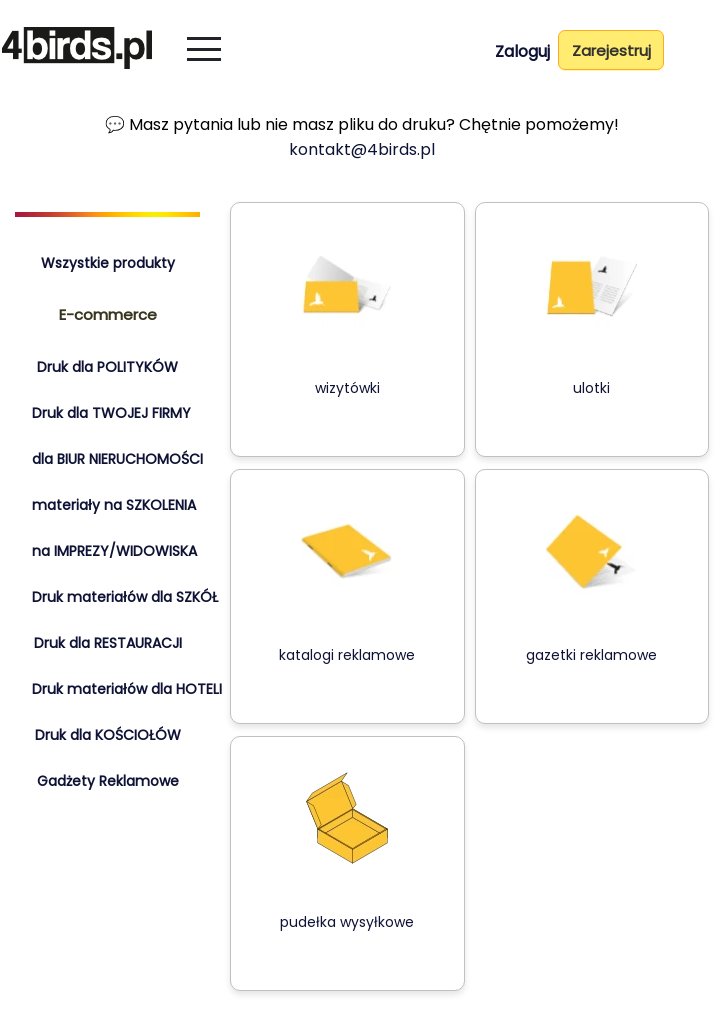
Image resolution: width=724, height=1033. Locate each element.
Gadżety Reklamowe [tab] (108, 781)
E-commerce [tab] (108, 314)
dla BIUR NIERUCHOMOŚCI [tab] (117, 459)
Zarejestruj (611, 50)
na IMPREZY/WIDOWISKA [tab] (114, 551)
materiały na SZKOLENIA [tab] (114, 505)
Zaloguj (522, 51)
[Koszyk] (700, 54)
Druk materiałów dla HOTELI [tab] (127, 689)
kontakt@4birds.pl (362, 149)
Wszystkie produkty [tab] (108, 263)
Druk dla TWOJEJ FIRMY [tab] (111, 413)
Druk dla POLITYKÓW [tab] (107, 367)
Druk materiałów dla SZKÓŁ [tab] (125, 597)
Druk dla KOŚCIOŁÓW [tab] (108, 735)
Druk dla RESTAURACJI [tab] (108, 643)
